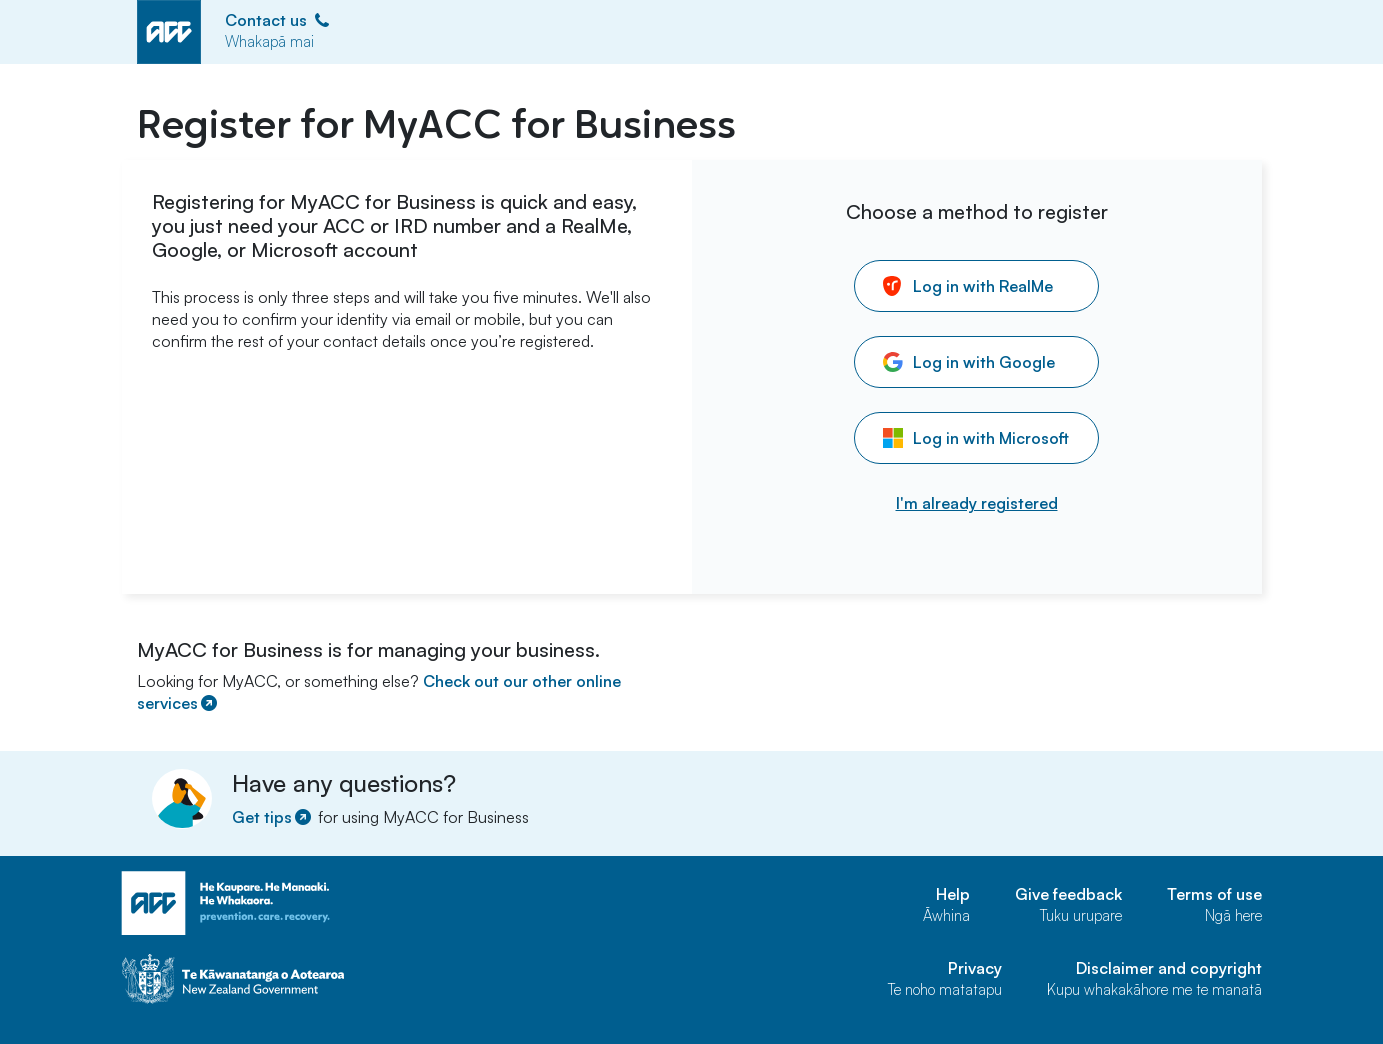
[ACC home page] (312, 903)
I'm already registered (977, 503)
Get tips (273, 817)
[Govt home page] (312, 979)
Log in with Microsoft (976, 438)
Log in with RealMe (968, 286)
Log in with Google (969, 362)
